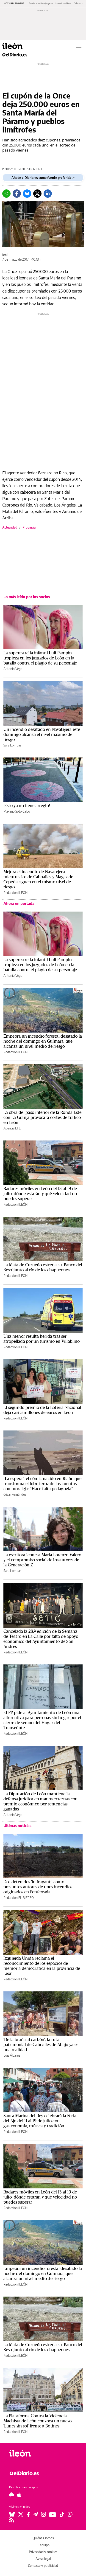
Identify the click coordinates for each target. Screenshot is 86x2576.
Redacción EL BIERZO (18, 1898)
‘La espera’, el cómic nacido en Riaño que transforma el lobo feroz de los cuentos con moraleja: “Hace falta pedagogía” (42, 1483)
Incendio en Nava (63, 3)
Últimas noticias (17, 1825)
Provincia (29, 527)
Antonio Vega (12, 669)
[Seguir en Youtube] (52, 2514)
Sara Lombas (12, 745)
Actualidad (9, 527)
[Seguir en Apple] (19, 2495)
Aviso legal (43, 2559)
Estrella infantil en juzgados (41, 3)
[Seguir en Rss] (11, 2520)
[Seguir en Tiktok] (61, 2514)
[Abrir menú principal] (78, 46)
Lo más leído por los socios (26, 596)
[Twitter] (37, 193)
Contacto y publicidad (43, 2566)
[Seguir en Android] (11, 2495)
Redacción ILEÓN (15, 893)
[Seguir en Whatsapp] (70, 2514)
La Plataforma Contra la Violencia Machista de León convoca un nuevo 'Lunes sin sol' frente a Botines (37, 2421)
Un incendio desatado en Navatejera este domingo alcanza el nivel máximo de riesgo (41, 734)
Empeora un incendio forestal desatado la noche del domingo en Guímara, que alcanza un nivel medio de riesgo (42, 1041)
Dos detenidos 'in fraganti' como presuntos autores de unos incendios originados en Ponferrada (37, 1887)
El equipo (43, 2545)
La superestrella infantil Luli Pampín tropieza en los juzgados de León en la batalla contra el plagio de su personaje (40, 658)
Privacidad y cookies (43, 2552)
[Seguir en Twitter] (20, 2514)
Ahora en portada (18, 903)
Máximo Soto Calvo (16, 811)
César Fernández (14, 1494)
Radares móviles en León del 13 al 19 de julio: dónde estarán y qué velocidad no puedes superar (40, 1193)
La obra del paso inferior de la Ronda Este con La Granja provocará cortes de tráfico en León (42, 1117)
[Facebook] (17, 193)
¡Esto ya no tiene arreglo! (26, 805)
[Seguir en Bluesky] (12, 2514)
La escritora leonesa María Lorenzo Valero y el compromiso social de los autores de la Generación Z (42, 1560)
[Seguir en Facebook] (28, 2514)
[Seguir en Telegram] (35, 2514)
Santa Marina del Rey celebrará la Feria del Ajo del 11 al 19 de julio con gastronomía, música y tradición (39, 2121)
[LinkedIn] (48, 193)
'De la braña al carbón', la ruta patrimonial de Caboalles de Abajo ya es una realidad (40, 2044)
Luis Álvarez (11, 2055)
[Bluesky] (27, 193)
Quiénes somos (43, 2538)
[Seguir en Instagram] (43, 2514)
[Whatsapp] (6, 193)
